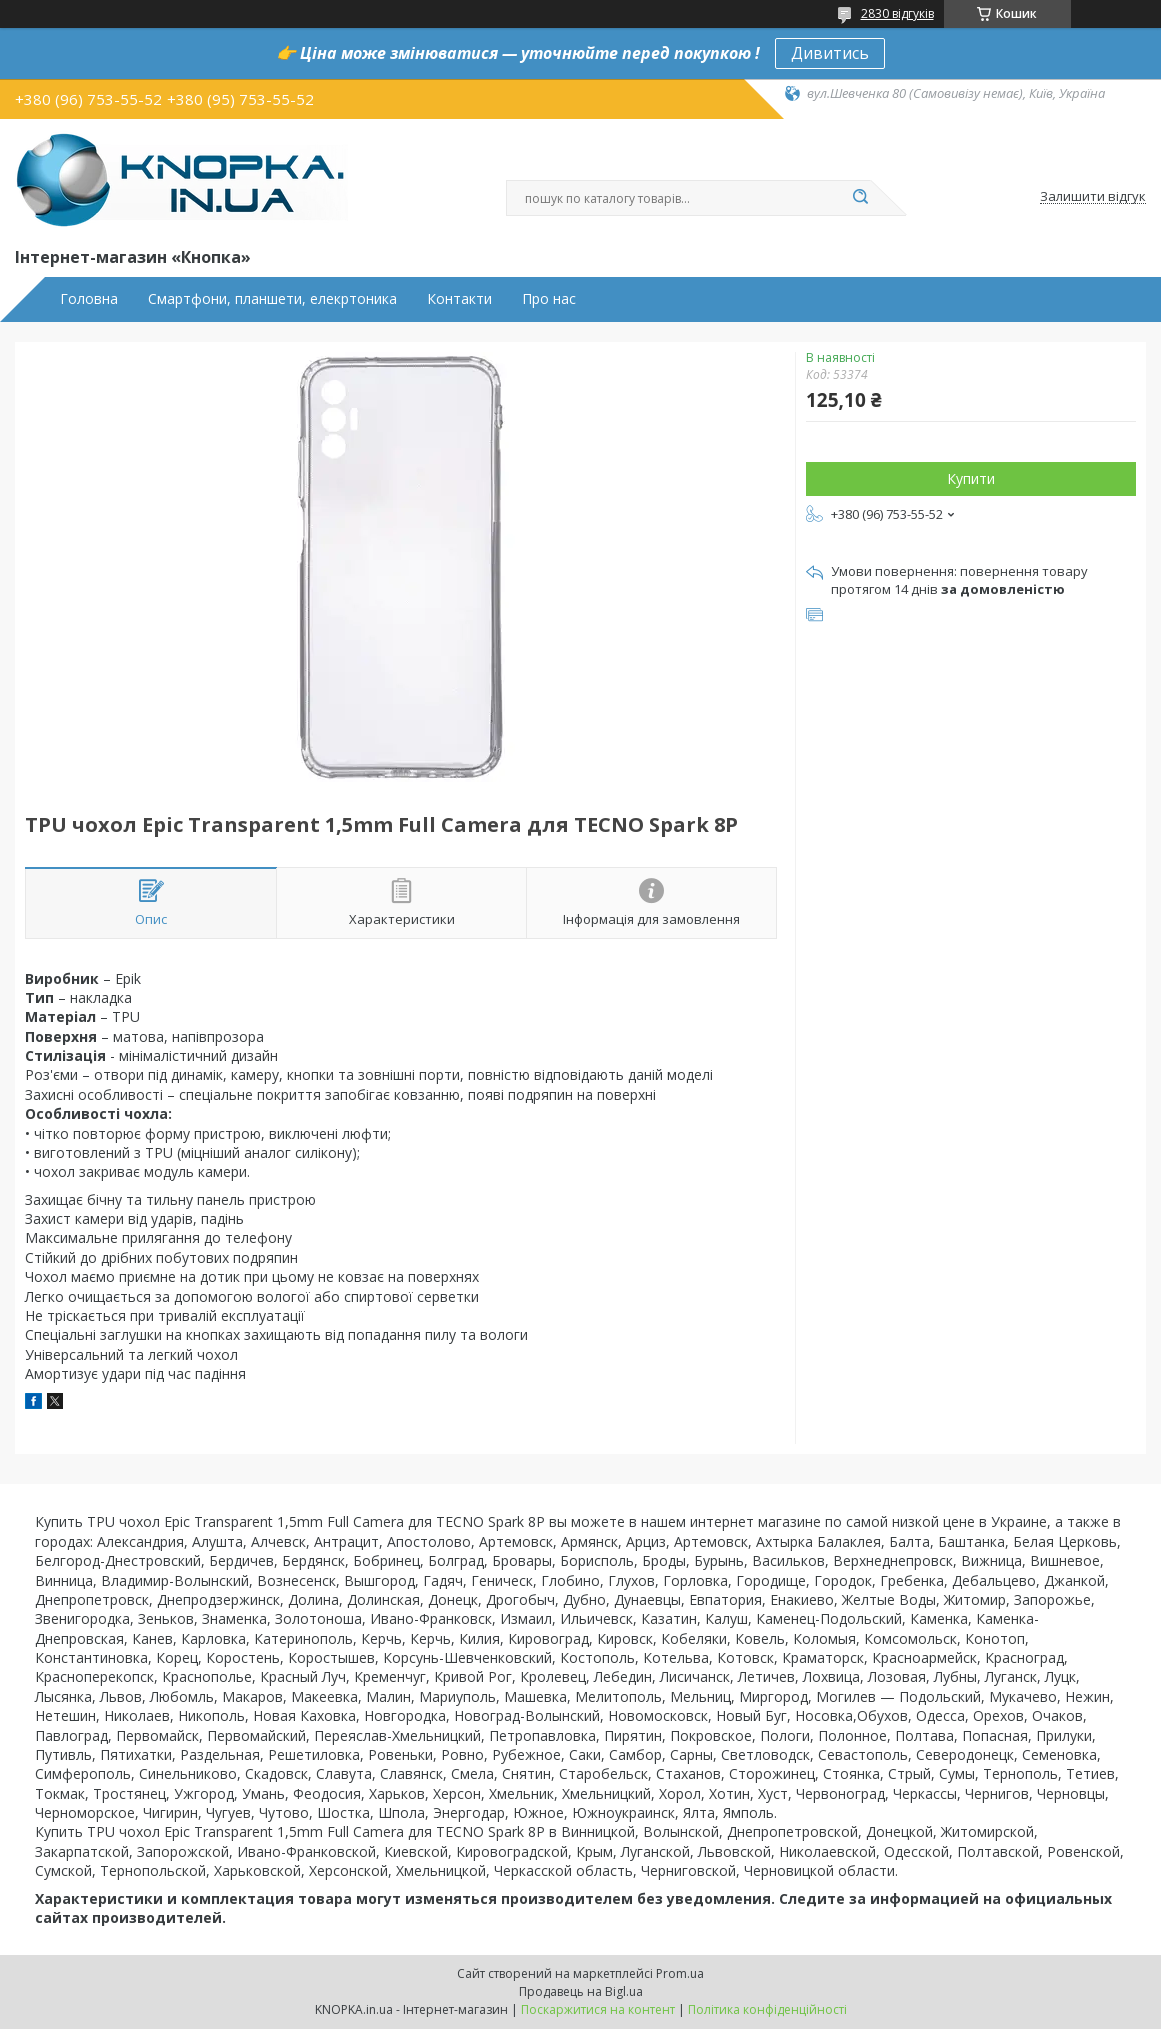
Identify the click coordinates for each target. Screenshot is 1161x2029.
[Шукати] (861, 198)
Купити (971, 478)
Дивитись (830, 53)
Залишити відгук (1093, 197)
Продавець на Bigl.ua (581, 1991)
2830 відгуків (897, 13)
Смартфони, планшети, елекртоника (272, 299)
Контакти (459, 299)
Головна (89, 299)
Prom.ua (680, 1973)
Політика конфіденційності (767, 2009)
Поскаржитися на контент (598, 2009)
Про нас (549, 299)
